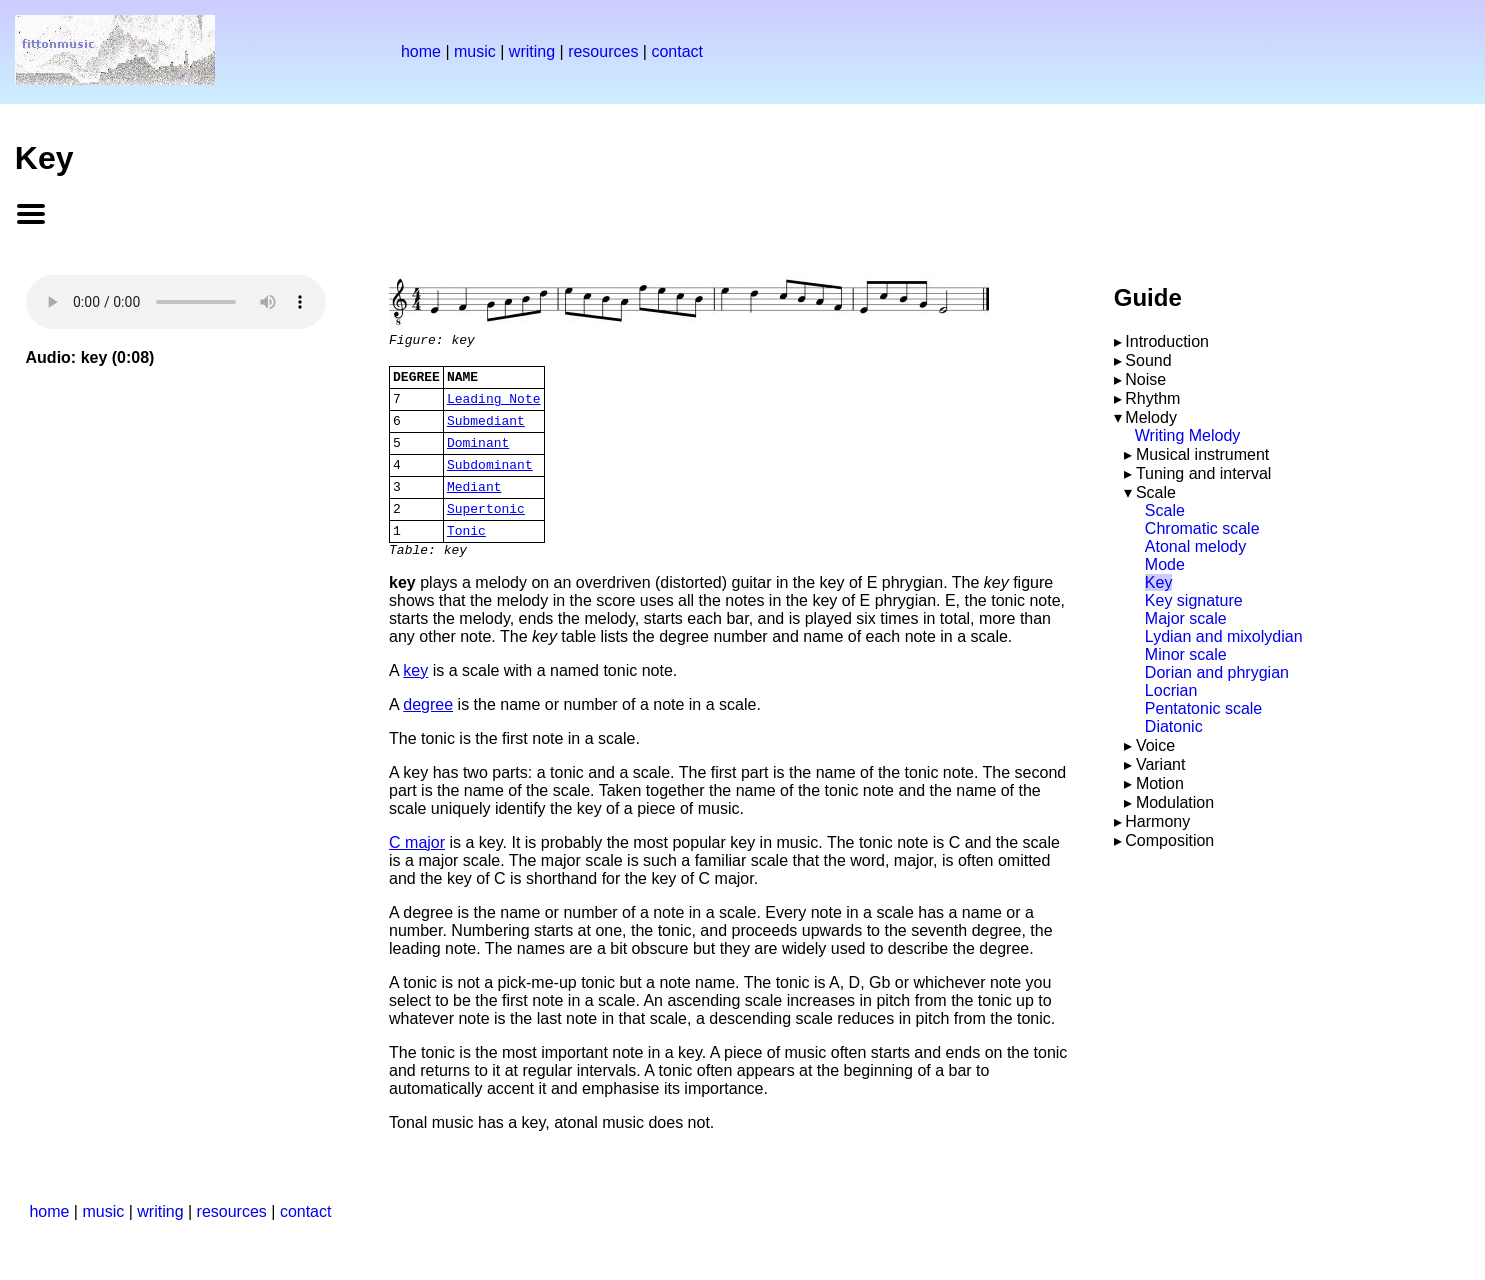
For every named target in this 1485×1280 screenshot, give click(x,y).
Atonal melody (1195, 546)
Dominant (478, 457)
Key (1159, 582)
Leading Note (494, 407)
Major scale (1186, 618)
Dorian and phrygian (1217, 672)
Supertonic (486, 532)
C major (417, 872)
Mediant (474, 507)
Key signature (1194, 600)
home (421, 51)
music (475, 51)
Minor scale (1186, 654)
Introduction (1167, 341)
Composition (1169, 840)
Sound (1148, 360)
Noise (1145, 379)
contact (677, 51)
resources (603, 51)
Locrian (1171, 690)
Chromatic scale (1202, 528)
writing (532, 51)
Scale (1156, 492)
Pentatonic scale (1203, 708)
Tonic (466, 557)
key (415, 700)
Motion (1160, 783)
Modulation (1175, 802)
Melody (1151, 417)
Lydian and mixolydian (1224, 636)
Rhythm (1152, 398)
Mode (1165, 564)
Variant (1161, 764)
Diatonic (1174, 726)
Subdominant (490, 482)
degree (428, 734)
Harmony (1157, 821)
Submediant (486, 432)
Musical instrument (1202, 454)
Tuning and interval (1204, 473)
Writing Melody (1188, 435)
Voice (1155, 745)
